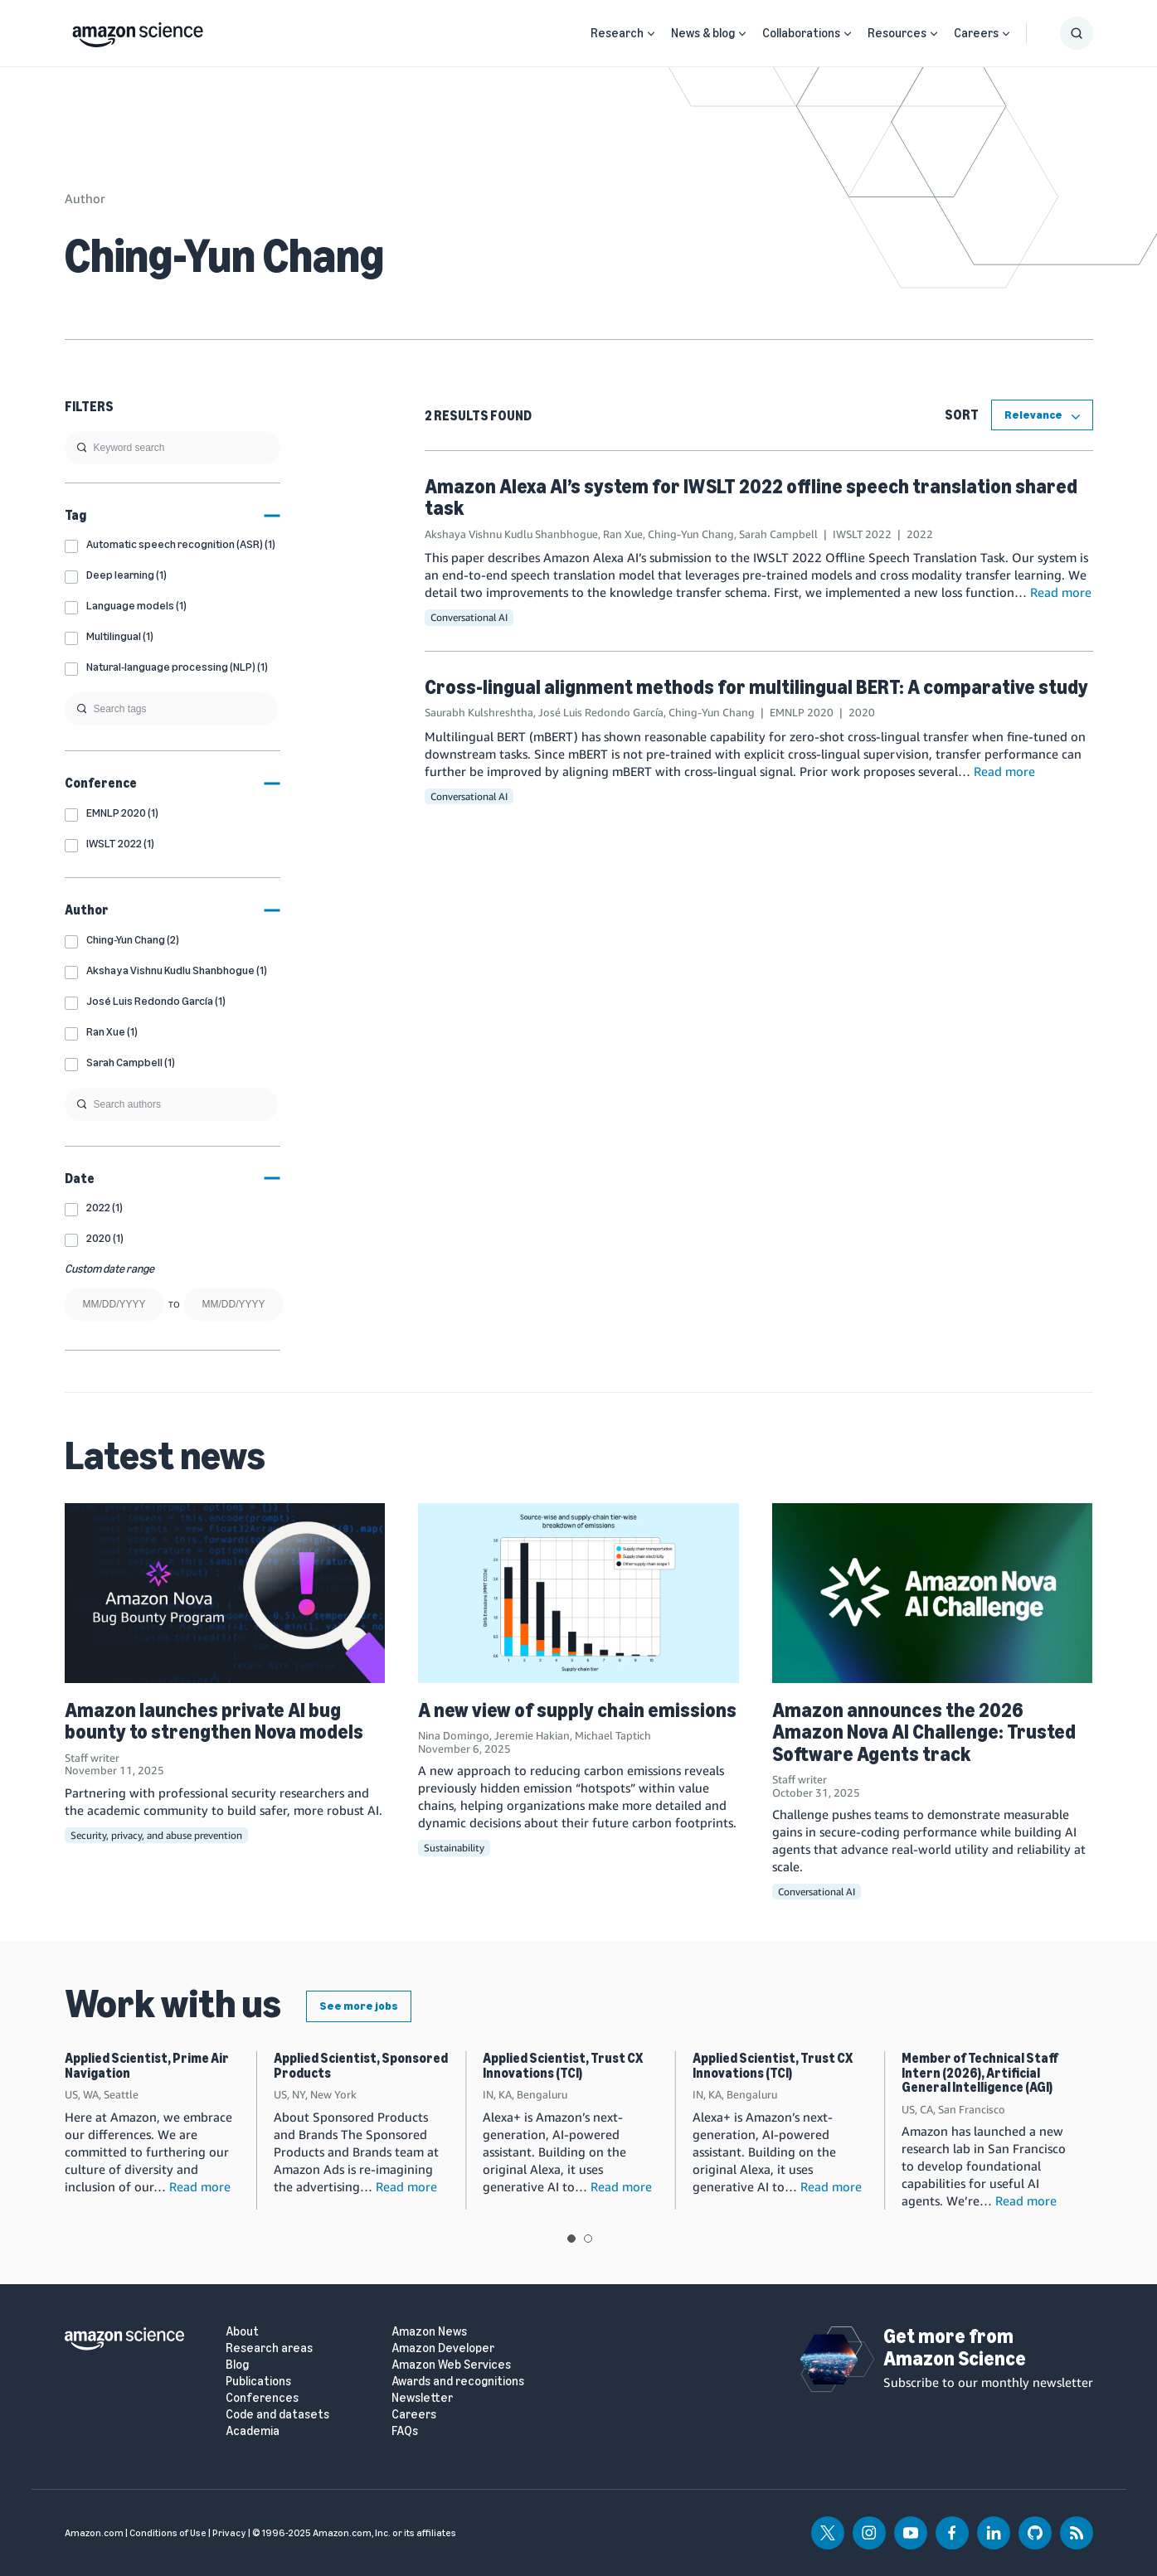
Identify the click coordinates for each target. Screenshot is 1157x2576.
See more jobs (358, 2006)
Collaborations (801, 33)
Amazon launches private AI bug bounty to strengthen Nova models (214, 1721)
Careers (976, 33)
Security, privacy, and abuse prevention (156, 1835)
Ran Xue (623, 534)
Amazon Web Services (451, 2365)
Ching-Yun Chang (691, 534)
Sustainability (454, 1847)
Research (617, 33)
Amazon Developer (442, 2348)
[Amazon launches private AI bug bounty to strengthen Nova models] (225, 1593)
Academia (253, 2431)
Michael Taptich (613, 1735)
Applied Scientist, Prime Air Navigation (147, 2065)
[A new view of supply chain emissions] (578, 1593)
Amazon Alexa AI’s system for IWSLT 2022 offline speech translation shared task (751, 497)
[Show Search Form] (1076, 33)
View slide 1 (571, 2238)
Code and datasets (277, 2415)
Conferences (262, 2398)
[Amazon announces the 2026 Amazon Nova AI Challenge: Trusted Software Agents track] (932, 1593)
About (242, 2332)
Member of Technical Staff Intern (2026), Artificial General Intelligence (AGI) (980, 2072)
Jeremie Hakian (532, 1735)
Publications (258, 2381)
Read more (1060, 592)
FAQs (404, 2431)
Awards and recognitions (457, 2381)
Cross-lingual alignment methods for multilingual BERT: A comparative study (756, 687)
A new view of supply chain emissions (577, 1710)
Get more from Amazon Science (954, 2347)
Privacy (229, 2533)
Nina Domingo (453, 1735)
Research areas (269, 2348)
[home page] (138, 30)
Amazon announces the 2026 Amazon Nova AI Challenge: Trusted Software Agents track (924, 1732)
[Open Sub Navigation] (651, 33)
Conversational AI (469, 617)
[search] (172, 447)
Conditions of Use (168, 2533)
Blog (237, 2365)
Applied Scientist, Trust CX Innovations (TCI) (563, 2065)
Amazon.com (94, 2533)
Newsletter (422, 2398)
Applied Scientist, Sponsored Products (361, 2065)
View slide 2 (588, 2238)
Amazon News (429, 2332)
